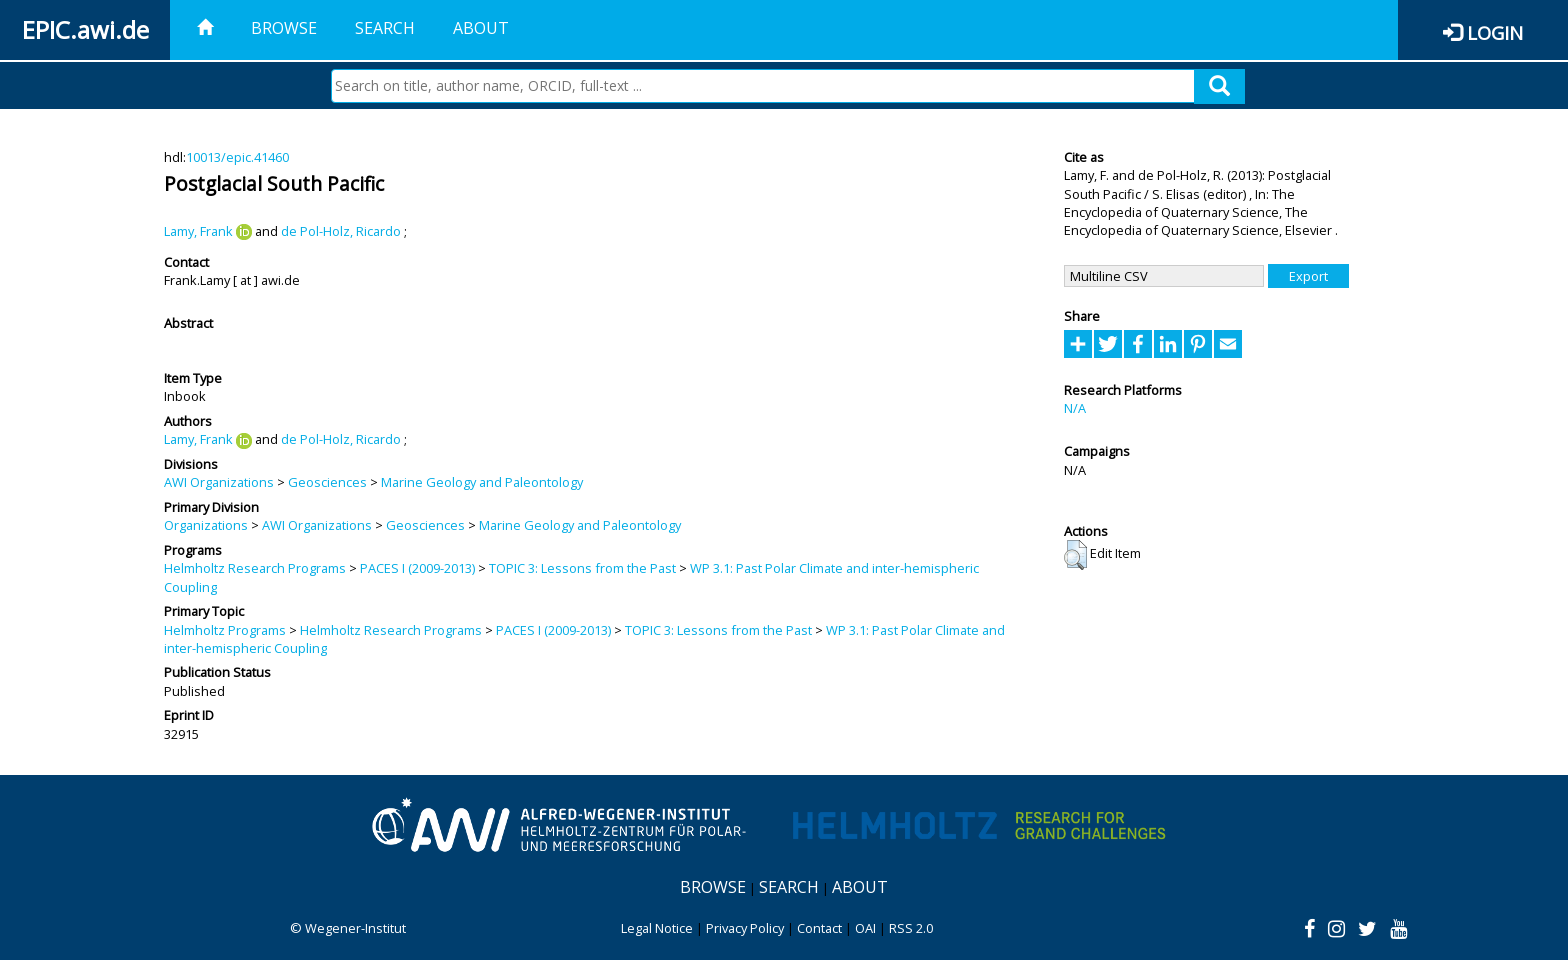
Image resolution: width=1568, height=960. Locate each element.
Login (1495, 32)
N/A (1075, 408)
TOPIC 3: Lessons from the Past (582, 568)
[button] (1075, 555)
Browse (284, 28)
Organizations (206, 525)
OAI (865, 928)
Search (385, 28)
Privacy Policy (745, 928)
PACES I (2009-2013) (417, 568)
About (481, 28)
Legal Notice (657, 928)
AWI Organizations (219, 482)
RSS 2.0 (911, 928)
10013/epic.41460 (237, 157)
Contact (819, 928)
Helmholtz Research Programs (255, 568)
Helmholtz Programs (225, 630)
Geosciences (327, 482)
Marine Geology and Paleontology (482, 482)
